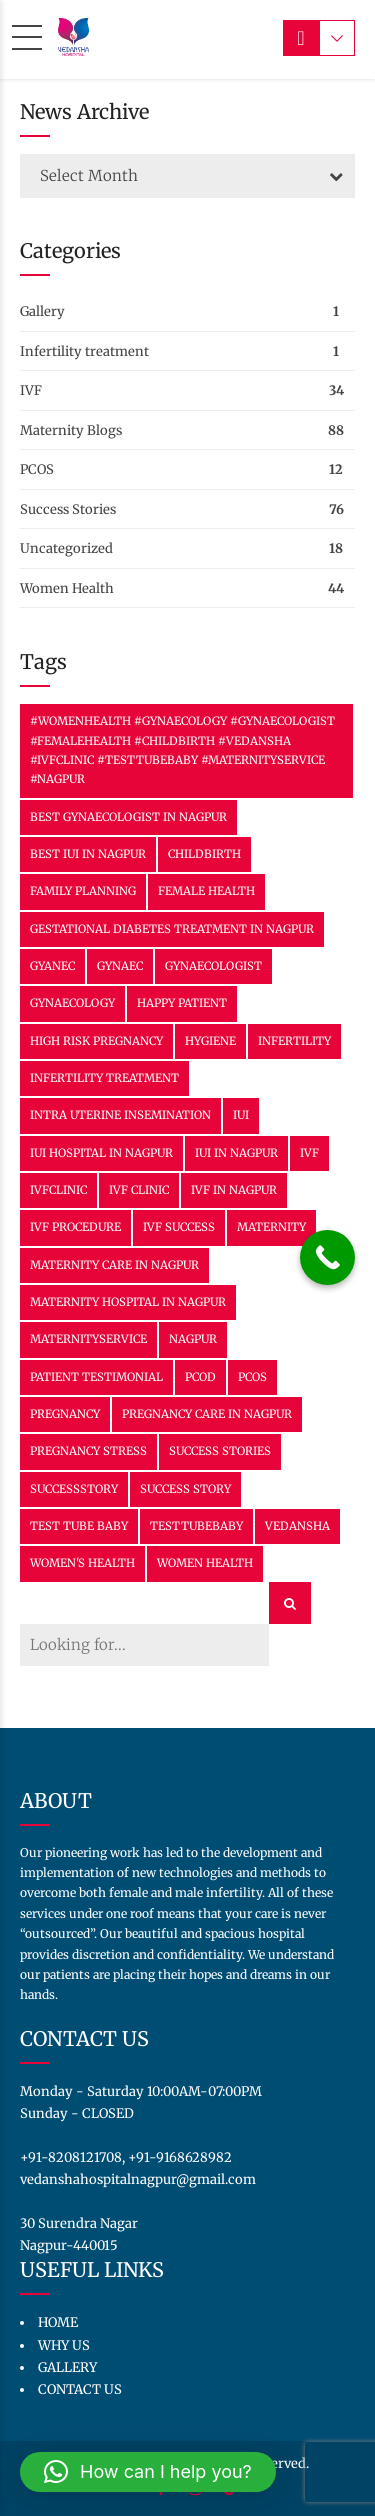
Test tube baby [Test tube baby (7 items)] (79, 1526)
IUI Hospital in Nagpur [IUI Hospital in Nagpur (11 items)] (101, 1153)
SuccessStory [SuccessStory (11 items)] (74, 1489)
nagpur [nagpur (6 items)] (193, 1339)
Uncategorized (66, 548)
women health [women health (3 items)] (205, 1563)
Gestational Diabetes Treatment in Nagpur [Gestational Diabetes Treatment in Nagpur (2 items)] (172, 929)
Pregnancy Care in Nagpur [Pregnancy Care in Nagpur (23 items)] (207, 1414)
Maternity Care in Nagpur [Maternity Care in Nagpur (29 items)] (114, 1265)
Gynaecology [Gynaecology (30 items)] (72, 1003)
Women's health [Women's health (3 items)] (82, 1563)
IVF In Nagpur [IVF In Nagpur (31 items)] (234, 1190)
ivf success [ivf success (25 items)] (179, 1227)
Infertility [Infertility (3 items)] (294, 1041)
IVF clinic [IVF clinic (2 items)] (139, 1190)
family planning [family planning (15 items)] (83, 891)
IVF (31, 390)
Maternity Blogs (71, 430)
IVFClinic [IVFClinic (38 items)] (58, 1190)
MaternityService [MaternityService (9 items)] (88, 1339)
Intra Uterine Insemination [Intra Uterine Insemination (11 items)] (120, 1115)
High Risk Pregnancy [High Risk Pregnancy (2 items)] (96, 1041)
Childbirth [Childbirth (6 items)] (204, 854)
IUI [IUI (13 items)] (241, 1115)
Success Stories (68, 509)
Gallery (42, 311)
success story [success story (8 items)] (185, 1489)
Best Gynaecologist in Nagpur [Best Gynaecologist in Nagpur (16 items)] (128, 817)
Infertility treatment (84, 351)
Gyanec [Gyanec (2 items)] (52, 966)
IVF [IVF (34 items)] (309, 1153)
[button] (148, 2472)
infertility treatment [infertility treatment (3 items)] (104, 1078)
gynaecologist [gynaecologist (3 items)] (213, 966)
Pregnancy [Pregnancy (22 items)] (65, 1414)
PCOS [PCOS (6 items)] (252, 1377)
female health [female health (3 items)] (206, 891)
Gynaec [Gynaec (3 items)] (120, 966)
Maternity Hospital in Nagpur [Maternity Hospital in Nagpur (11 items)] (128, 1302)
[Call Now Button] (327, 1257)
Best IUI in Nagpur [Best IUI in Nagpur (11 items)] (88, 854)
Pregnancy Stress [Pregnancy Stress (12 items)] (88, 1451)
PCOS (37, 469)
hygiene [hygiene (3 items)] (210, 1041)
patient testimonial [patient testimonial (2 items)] (96, 1377)
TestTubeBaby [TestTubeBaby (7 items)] (196, 1526)
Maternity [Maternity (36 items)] (271, 1227)
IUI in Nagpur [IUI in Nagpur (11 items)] (236, 1153)
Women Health (67, 588)
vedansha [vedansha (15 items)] (297, 1526)
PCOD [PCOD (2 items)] (200, 1377)
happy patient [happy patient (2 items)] (182, 1003)
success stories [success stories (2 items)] (220, 1451)
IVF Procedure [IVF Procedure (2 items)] (75, 1227)
